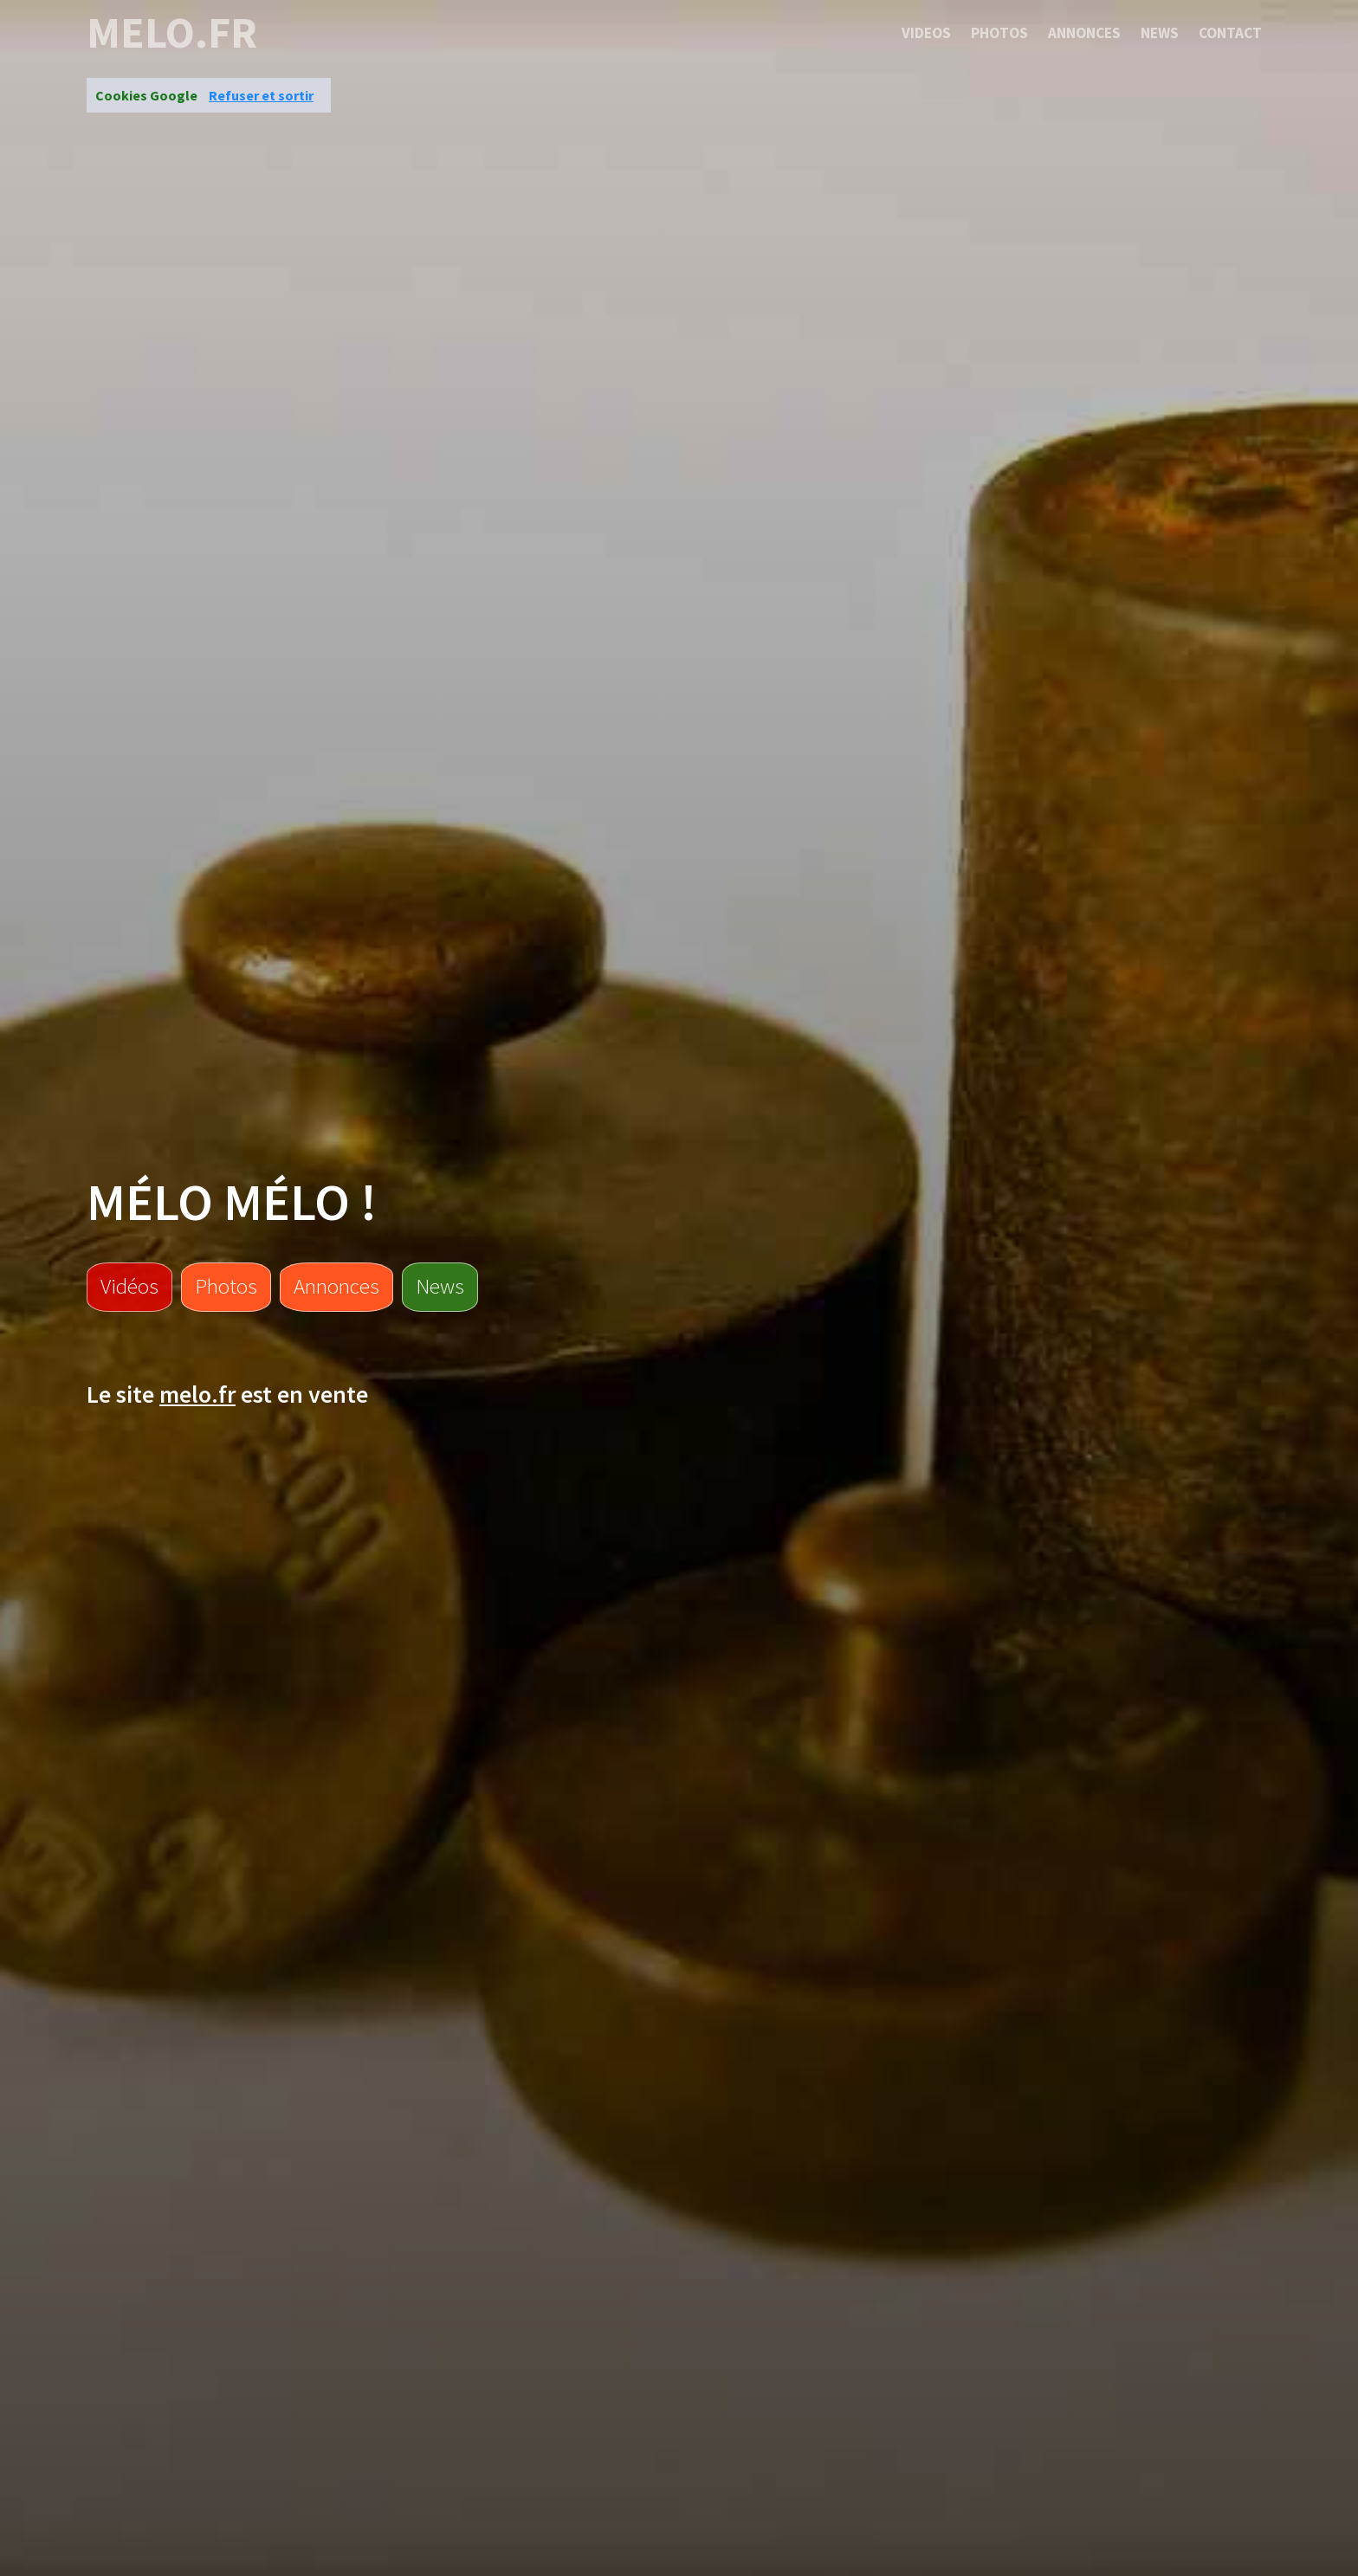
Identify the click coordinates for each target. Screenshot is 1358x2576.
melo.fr (172, 33)
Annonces (1084, 32)
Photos (999, 32)
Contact (1230, 32)
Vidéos (129, 1286)
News (1160, 32)
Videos (926, 32)
